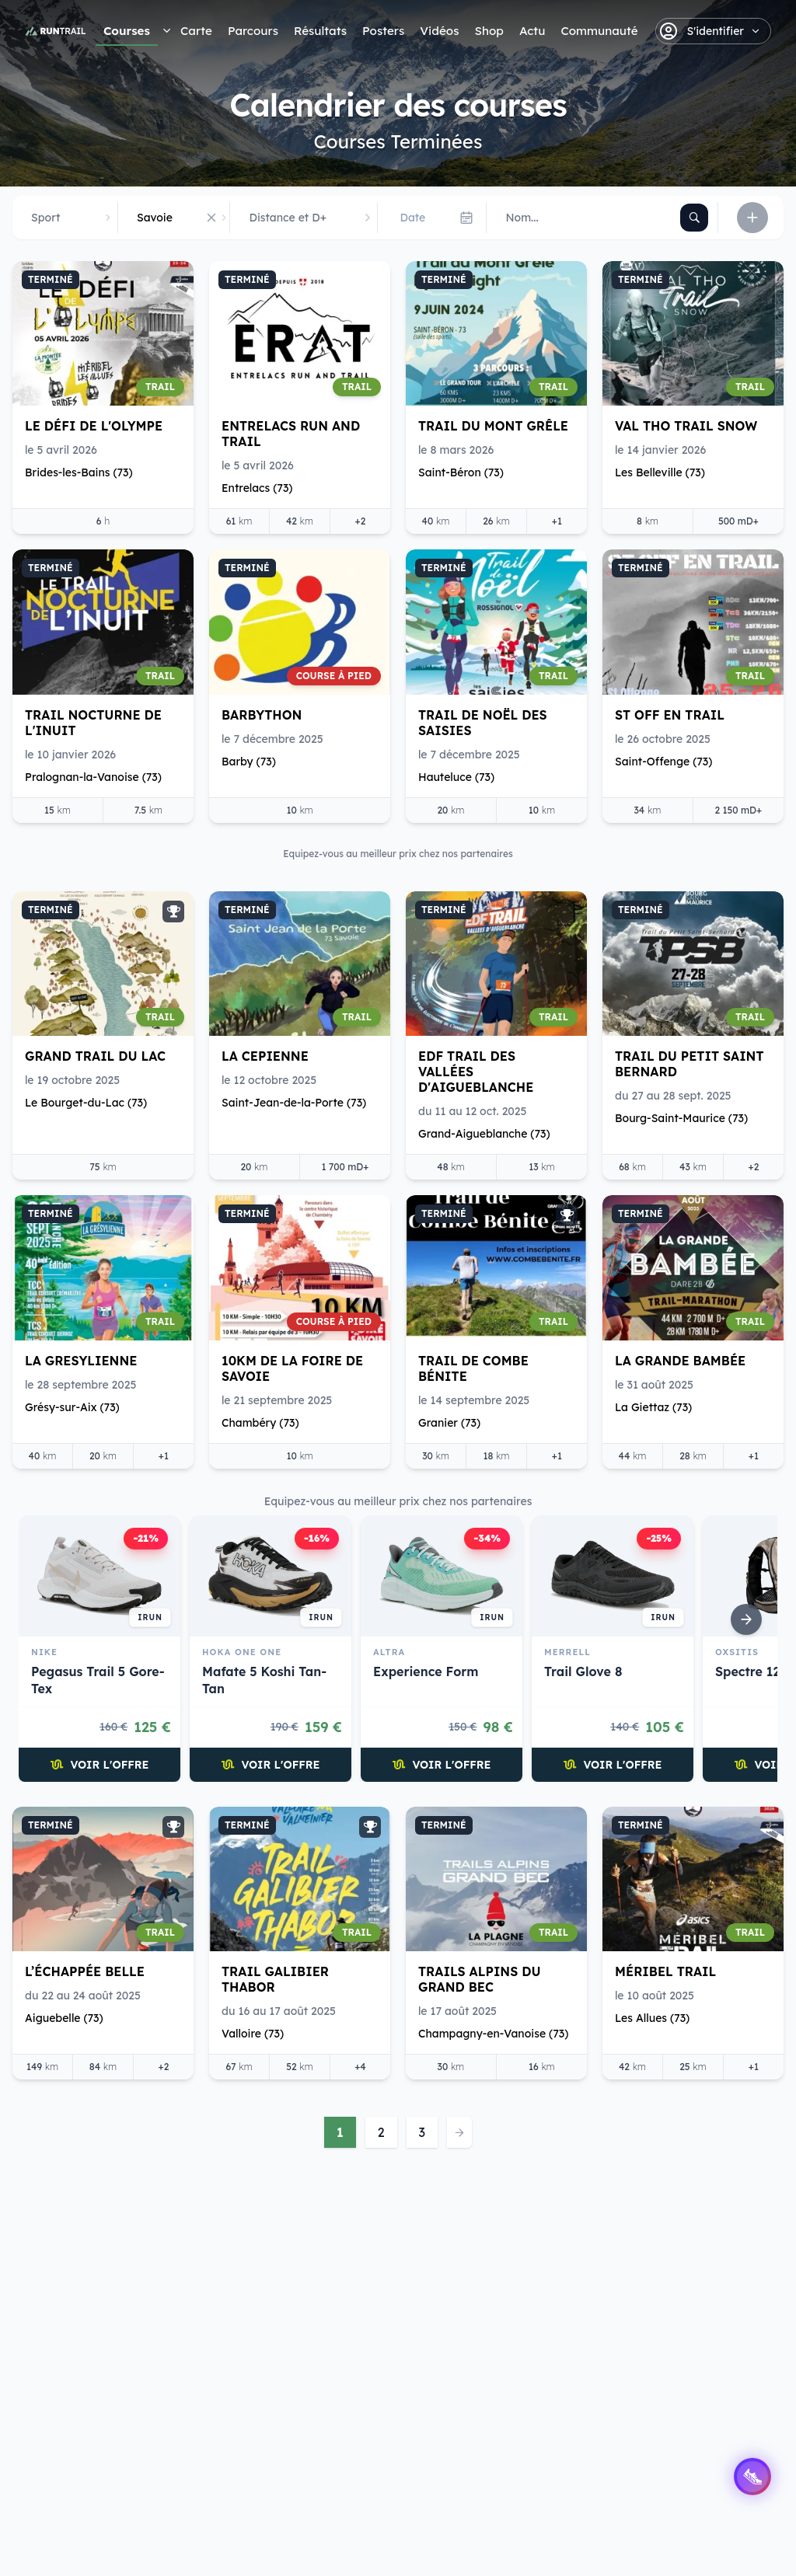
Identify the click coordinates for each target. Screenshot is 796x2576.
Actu (532, 30)
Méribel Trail (665, 1971)
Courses (126, 30)
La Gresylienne (81, 1360)
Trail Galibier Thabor (275, 1979)
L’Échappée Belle (85, 1971)
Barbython (262, 715)
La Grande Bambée (680, 1360)
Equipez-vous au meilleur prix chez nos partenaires (398, 1501)
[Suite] (746, 1619)
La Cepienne (265, 1056)
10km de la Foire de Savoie (292, 1368)
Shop (488, 30)
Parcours (253, 30)
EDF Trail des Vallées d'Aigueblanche (475, 1071)
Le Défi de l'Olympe (93, 426)
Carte (196, 30)
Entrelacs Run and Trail (291, 433)
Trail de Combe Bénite (473, 1368)
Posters (383, 30)
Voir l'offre (100, 1765)
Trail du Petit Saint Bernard (689, 1063)
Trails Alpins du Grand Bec (479, 1979)
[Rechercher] (694, 218)
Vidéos (439, 30)
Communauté (598, 30)
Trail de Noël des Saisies (482, 722)
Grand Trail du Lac (95, 1056)
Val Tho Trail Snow (686, 426)
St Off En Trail (669, 715)
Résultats (320, 30)
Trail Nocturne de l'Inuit (93, 722)
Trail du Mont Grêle (493, 426)
